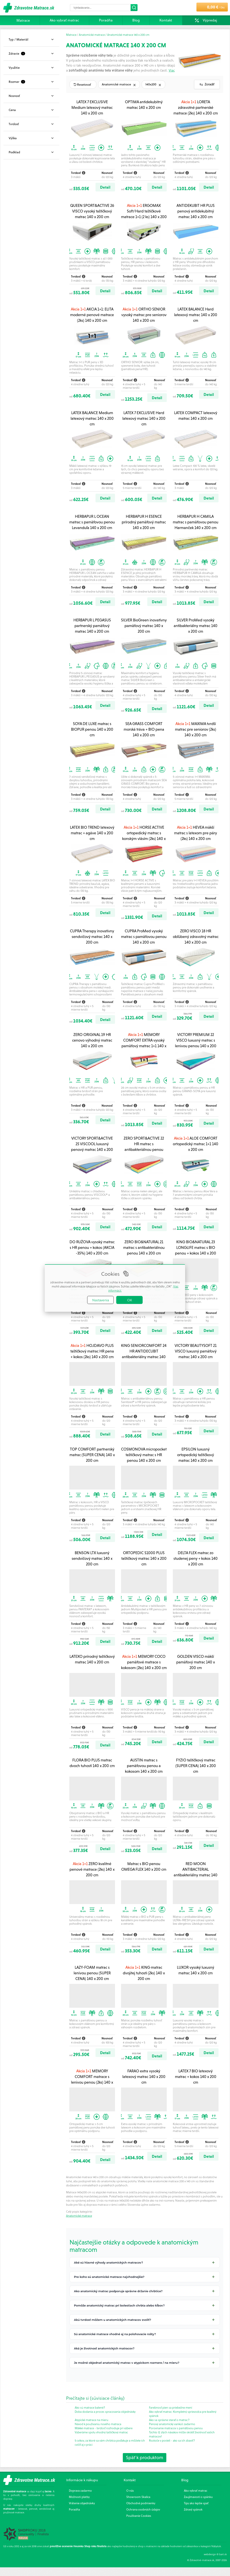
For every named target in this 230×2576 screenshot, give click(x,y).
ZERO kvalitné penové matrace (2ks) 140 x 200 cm (92, 1869)
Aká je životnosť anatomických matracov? (144, 2348)
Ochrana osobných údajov (143, 2509)
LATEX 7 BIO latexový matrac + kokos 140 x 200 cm (195, 2076)
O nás (130, 2490)
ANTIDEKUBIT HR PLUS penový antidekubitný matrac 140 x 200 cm (196, 211)
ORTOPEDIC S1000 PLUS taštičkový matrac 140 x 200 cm (144, 1558)
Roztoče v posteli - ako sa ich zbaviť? (172, 2440)
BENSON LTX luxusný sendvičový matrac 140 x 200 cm (92, 1558)
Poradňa (106, 20)
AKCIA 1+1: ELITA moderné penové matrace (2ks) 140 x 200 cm (92, 315)
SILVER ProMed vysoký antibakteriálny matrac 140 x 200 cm (195, 626)
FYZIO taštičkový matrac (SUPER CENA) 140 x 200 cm (195, 1766)
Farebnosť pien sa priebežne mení (170, 2407)
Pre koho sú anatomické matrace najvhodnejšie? (144, 2277)
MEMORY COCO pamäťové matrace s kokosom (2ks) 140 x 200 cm (144, 1662)
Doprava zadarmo (80, 2490)
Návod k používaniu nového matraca (98, 2424)
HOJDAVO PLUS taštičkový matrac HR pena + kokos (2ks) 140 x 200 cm (92, 1351)
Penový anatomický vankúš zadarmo (172, 2424)
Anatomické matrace (79, 2215)
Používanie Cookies (138, 2516)
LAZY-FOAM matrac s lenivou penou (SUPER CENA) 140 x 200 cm (92, 1973)
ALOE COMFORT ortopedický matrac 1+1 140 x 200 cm (195, 1144)
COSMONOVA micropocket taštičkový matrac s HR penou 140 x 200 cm (144, 1455)
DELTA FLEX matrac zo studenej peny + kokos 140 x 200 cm (195, 1558)
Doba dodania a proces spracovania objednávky (105, 2411)
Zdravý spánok (193, 2509)
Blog (136, 20)
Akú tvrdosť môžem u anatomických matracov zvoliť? (144, 2320)
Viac (172, 70)
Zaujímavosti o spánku (198, 2497)
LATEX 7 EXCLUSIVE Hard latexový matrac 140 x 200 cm (143, 418)
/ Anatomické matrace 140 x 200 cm (127, 35)
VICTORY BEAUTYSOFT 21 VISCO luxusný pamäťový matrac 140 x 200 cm (196, 1351)
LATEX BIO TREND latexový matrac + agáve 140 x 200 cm (92, 833)
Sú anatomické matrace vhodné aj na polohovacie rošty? (144, 2334)
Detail (105, 187)
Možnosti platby (79, 2497)
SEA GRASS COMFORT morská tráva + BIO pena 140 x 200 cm (144, 729)
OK (129, 1299)
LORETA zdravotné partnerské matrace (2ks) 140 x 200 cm (195, 107)
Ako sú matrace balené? (90, 2407)
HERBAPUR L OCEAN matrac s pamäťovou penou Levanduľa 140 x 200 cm (92, 522)
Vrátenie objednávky (82, 2503)
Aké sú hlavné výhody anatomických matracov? (144, 2262)
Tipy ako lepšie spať (196, 2503)
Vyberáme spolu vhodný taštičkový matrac (101, 2432)
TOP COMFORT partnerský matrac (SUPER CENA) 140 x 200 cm (92, 1455)
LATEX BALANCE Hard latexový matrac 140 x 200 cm (195, 315)
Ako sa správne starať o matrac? (169, 2420)
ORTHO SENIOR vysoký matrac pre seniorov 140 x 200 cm (144, 315)
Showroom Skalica (138, 2497)
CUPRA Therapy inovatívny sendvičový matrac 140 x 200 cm (92, 936)
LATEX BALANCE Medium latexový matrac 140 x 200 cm (92, 418)
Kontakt (165, 20)
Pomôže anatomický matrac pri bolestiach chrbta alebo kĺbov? (144, 2305)
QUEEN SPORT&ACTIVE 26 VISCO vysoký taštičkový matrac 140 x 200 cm (92, 211)
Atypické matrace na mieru (91, 2420)
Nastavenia (100, 1299)
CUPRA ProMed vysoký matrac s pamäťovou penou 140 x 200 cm (144, 936)
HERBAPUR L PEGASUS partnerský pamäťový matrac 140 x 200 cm (92, 626)
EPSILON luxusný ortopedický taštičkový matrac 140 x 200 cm (195, 1455)
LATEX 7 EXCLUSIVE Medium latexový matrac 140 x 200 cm (92, 107)
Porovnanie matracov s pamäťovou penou (176, 2428)
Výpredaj (210, 20)
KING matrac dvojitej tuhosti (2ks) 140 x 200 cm (144, 1973)
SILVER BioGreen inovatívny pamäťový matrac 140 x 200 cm (144, 626)
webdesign (210, 2554)
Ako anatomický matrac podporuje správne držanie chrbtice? (144, 2291)
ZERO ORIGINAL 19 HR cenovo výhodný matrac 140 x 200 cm (92, 1040)
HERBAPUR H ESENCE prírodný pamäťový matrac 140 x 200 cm (144, 522)
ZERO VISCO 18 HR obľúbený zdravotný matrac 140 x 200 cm (196, 936)
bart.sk (223, 2554)
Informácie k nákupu (82, 2479)
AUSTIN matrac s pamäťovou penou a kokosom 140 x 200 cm (144, 1766)
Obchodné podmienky (140, 2503)
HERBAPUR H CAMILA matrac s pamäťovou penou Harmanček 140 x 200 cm (195, 522)
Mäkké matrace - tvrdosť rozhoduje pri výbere (104, 2428)
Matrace (20, 20)
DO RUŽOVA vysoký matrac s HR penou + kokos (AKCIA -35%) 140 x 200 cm (92, 1247)
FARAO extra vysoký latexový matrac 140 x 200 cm (143, 2076)
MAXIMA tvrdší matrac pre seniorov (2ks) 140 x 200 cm (195, 729)
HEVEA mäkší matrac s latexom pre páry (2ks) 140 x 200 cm (195, 833)
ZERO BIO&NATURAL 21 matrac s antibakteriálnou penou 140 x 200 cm (144, 1247)
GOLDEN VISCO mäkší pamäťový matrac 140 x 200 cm (195, 1662)
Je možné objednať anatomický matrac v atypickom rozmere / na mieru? (144, 2363)
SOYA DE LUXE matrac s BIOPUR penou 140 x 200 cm (92, 729)
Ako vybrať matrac (64, 20)
